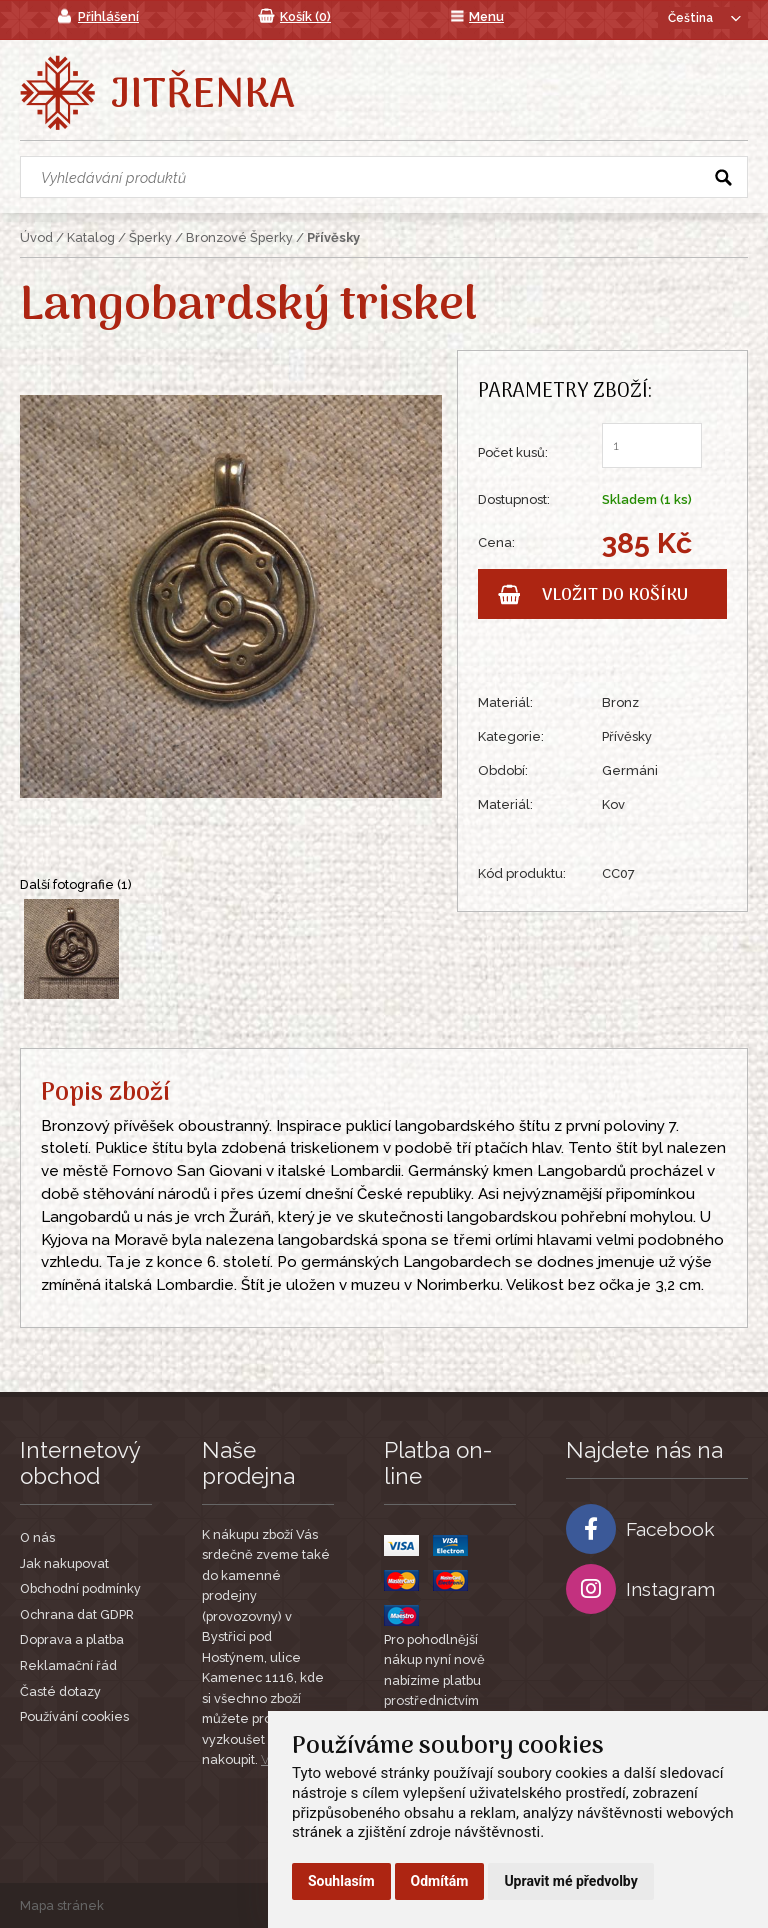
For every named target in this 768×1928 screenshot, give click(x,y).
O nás (37, 1537)
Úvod (36, 237)
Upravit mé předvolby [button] (570, 1881)
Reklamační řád (68, 1665)
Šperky (150, 237)
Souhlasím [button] (341, 1881)
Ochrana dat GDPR (77, 1614)
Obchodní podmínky (80, 1588)
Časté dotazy (60, 1691)
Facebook (640, 1529)
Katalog (91, 237)
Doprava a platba (72, 1639)
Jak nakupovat (64, 1563)
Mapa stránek (62, 1905)
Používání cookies (74, 1716)
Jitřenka (202, 96)
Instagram (640, 1589)
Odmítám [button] (440, 1881)
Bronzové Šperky (239, 237)
